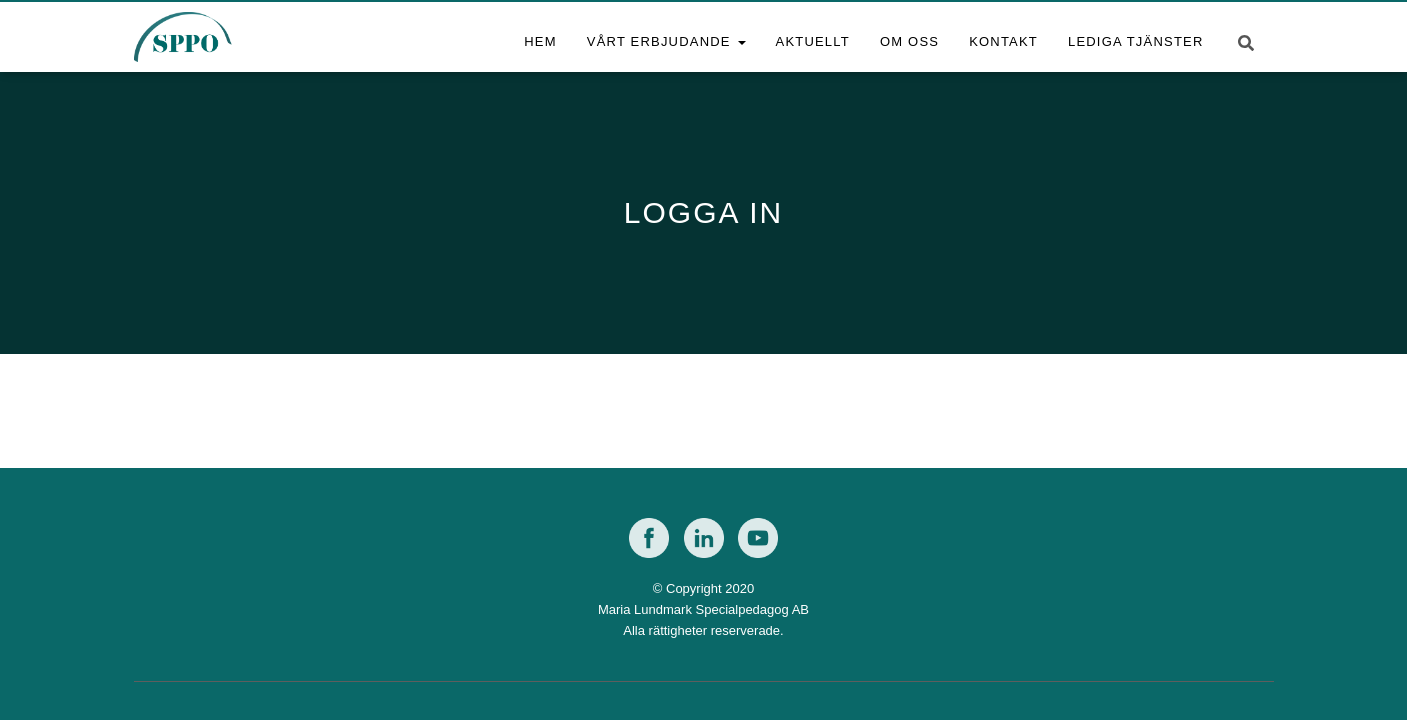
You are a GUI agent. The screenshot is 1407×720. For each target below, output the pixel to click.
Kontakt (1003, 41)
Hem (540, 41)
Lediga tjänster (1136, 41)
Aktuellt (813, 41)
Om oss (909, 41)
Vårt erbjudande (666, 41)
